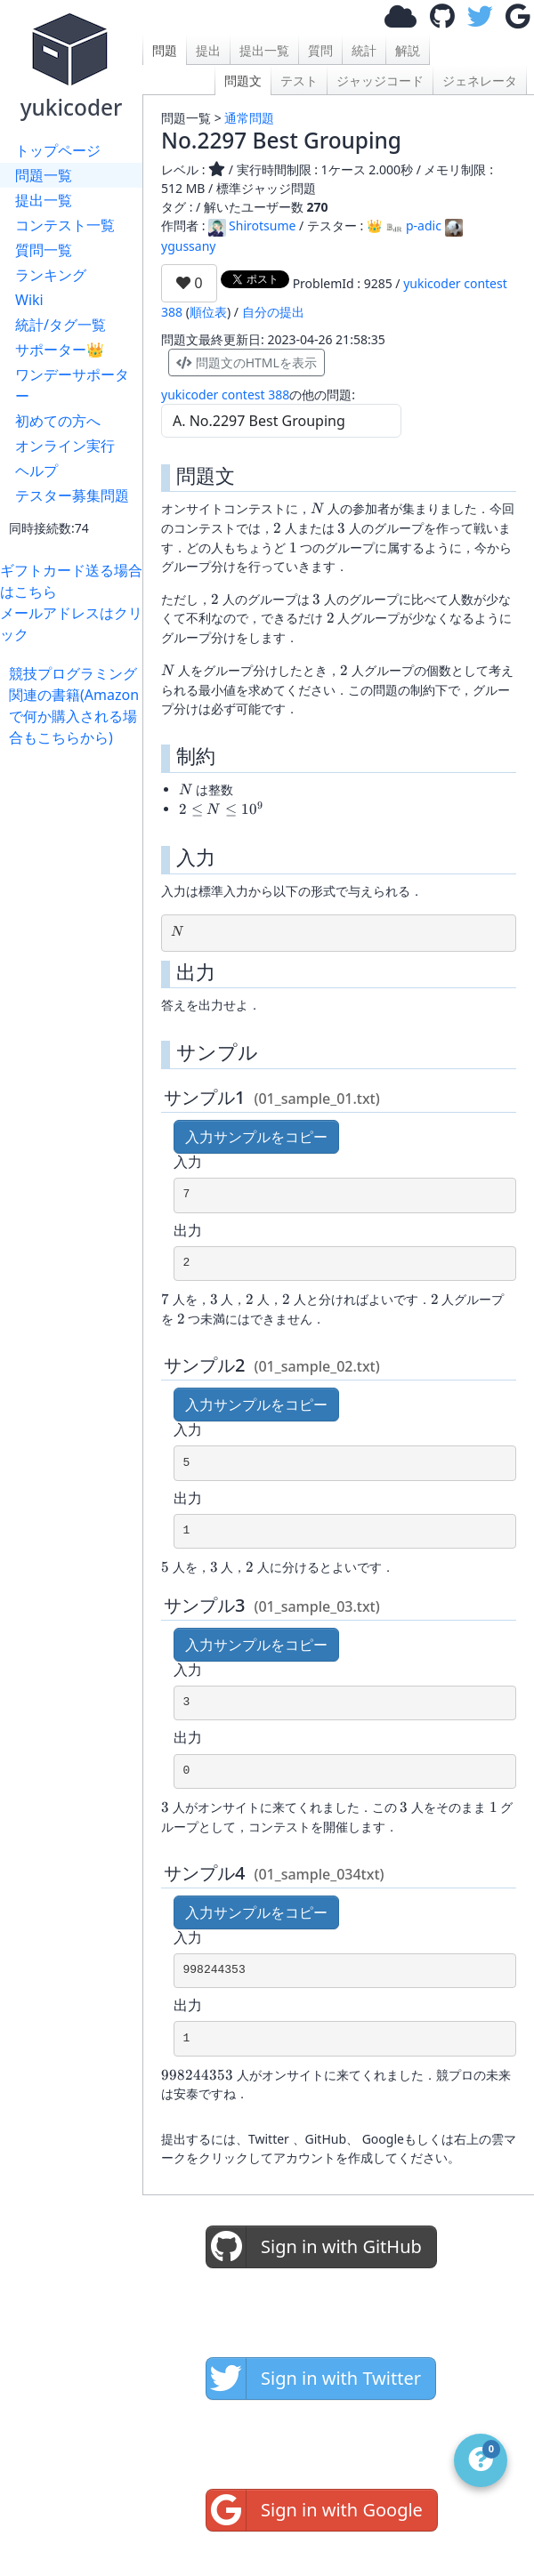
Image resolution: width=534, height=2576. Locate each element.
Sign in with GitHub (314, 2246)
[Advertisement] (75, 803)
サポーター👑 (59, 349)
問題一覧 (43, 175)
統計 (364, 50)
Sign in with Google (314, 2510)
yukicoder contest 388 (225, 394)
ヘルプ (36, 470)
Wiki (29, 300)
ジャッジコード (380, 80)
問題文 (243, 80)
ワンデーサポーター (72, 385)
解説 (407, 50)
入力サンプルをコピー (256, 1137)
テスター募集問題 (72, 495)
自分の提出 (273, 311)
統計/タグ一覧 (60, 324)
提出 (208, 50)
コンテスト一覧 (65, 225)
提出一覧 (43, 200)
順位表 (208, 311)
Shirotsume (251, 225)
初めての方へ (58, 421)
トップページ (58, 150)
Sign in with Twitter (313, 2378)
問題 (164, 50)
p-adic (413, 225)
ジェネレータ (479, 80)
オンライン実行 (65, 445)
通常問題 (249, 117)
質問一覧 (43, 250)
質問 (320, 50)
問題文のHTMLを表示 (246, 362)
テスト (299, 80)
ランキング (50, 275)
